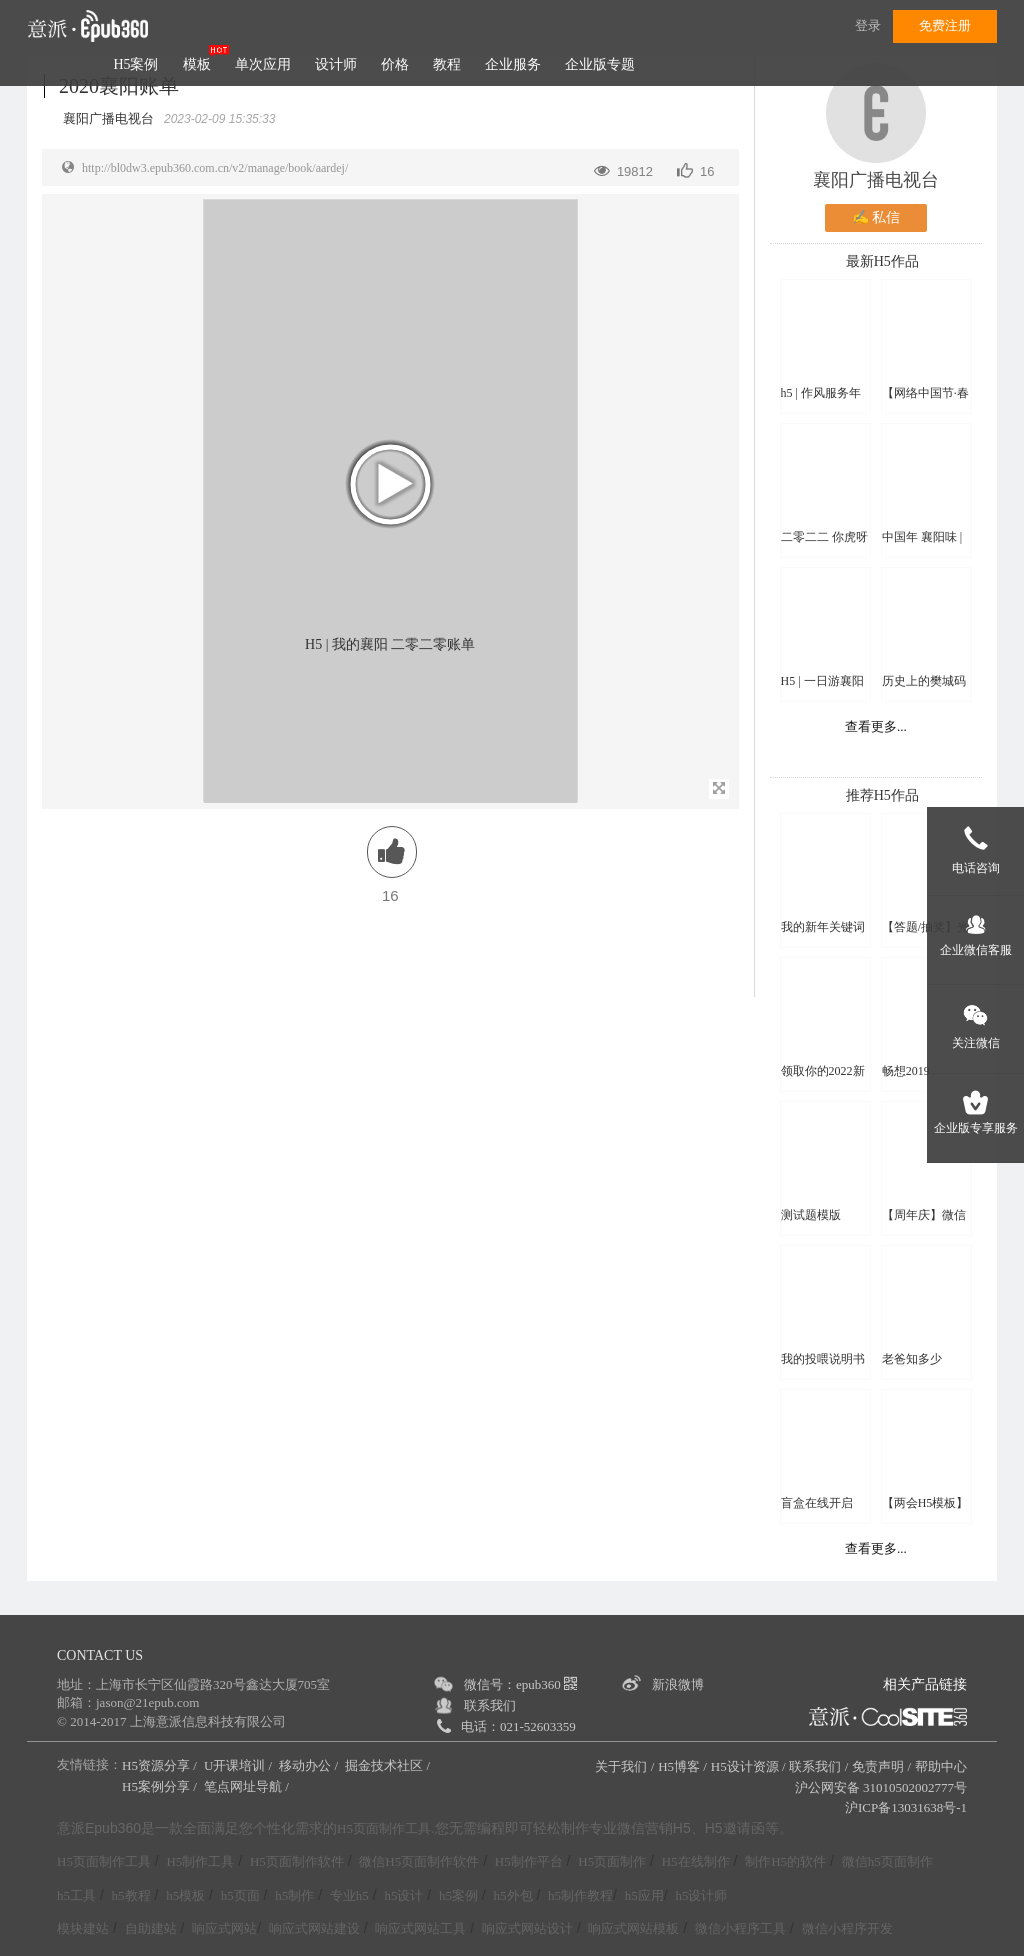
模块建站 (83, 1928)
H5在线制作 (696, 1861)
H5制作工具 (200, 1861)
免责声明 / (881, 1766)
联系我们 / (818, 1766)
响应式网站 (224, 1928)
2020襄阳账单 (119, 86)
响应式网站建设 (314, 1928)
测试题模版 (811, 1215)
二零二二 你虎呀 (824, 537)
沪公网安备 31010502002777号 (881, 1787)
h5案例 (458, 1895)
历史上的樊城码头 (924, 681)
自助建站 (151, 1928)
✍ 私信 (876, 217)
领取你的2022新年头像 (823, 1071)
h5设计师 (701, 1895)
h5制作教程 (580, 1895)
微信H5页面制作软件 (419, 1861)
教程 (447, 64)
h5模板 (185, 1895)
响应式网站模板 (633, 1928)
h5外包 (513, 1895)
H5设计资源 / (748, 1766)
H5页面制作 (612, 1861)
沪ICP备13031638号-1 (906, 1807)
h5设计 (403, 1895)
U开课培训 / (240, 1765)
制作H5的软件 (785, 1861)
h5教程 (131, 1895)
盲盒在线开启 (817, 1503)
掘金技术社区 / (389, 1765)
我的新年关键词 (823, 927)
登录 (868, 25)
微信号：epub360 (520, 1684)
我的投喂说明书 (823, 1359)
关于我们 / (624, 1766)
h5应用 (644, 1895)
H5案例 (135, 64)
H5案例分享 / (161, 1786)
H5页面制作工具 (384, 1829)
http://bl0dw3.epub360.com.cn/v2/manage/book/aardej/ (215, 168)
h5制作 (294, 1895)
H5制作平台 (529, 1861)
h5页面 (240, 1895)
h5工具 (76, 1895)
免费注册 (945, 25)
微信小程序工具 (740, 1928)
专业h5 (349, 1895)
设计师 (336, 64)
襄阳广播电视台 (876, 180)
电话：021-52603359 (518, 1726)
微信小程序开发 (847, 1928)
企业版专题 (600, 64)
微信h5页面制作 (887, 1861)
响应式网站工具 (420, 1928)
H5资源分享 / (161, 1765)
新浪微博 (678, 1684)
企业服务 (513, 64)
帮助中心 (941, 1766)
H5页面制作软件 (297, 1861)
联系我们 (490, 1705)
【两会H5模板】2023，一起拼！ (925, 1503)
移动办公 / (310, 1765)
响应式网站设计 (527, 1928)
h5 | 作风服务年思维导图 (821, 393)
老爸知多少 (912, 1359)
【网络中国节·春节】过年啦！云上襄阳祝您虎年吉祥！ (925, 393)
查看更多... (876, 726)
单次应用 (263, 64)
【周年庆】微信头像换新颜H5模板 (925, 1215)
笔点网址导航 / (248, 1786)
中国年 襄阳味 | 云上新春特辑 (922, 537)
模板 (197, 64)
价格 (395, 64)
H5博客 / (682, 1766)
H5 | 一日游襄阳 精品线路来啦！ (823, 681)
